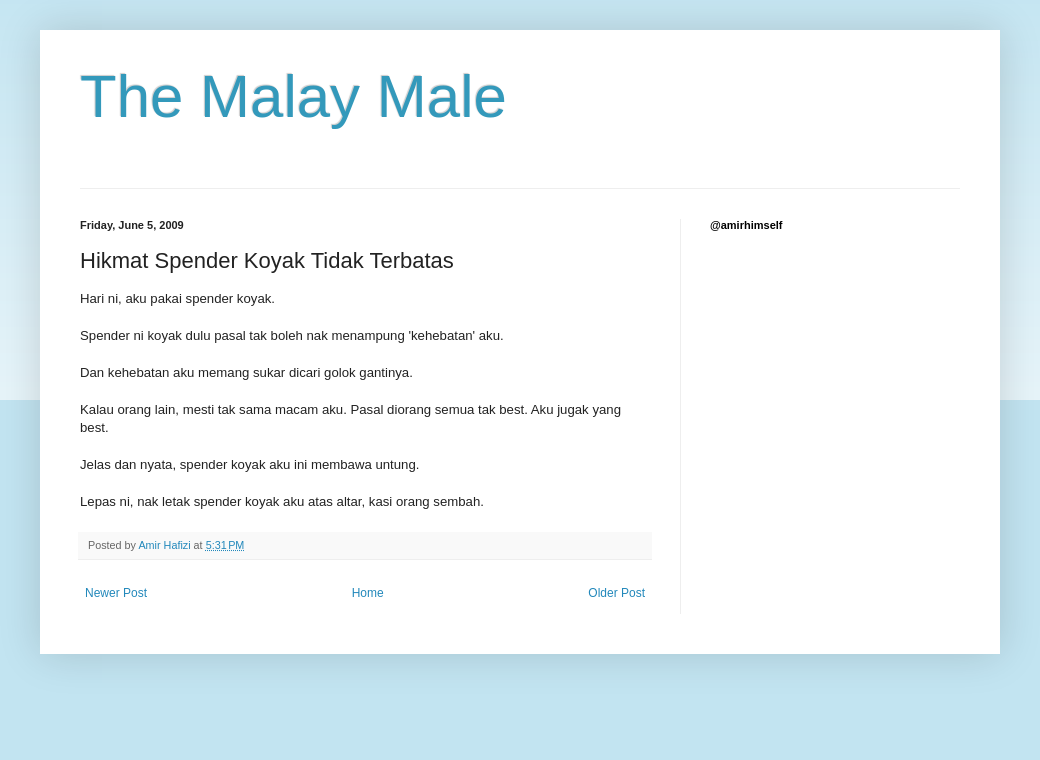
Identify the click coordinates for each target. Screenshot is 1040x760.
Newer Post (116, 593)
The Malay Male (293, 96)
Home (368, 593)
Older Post (616, 593)
